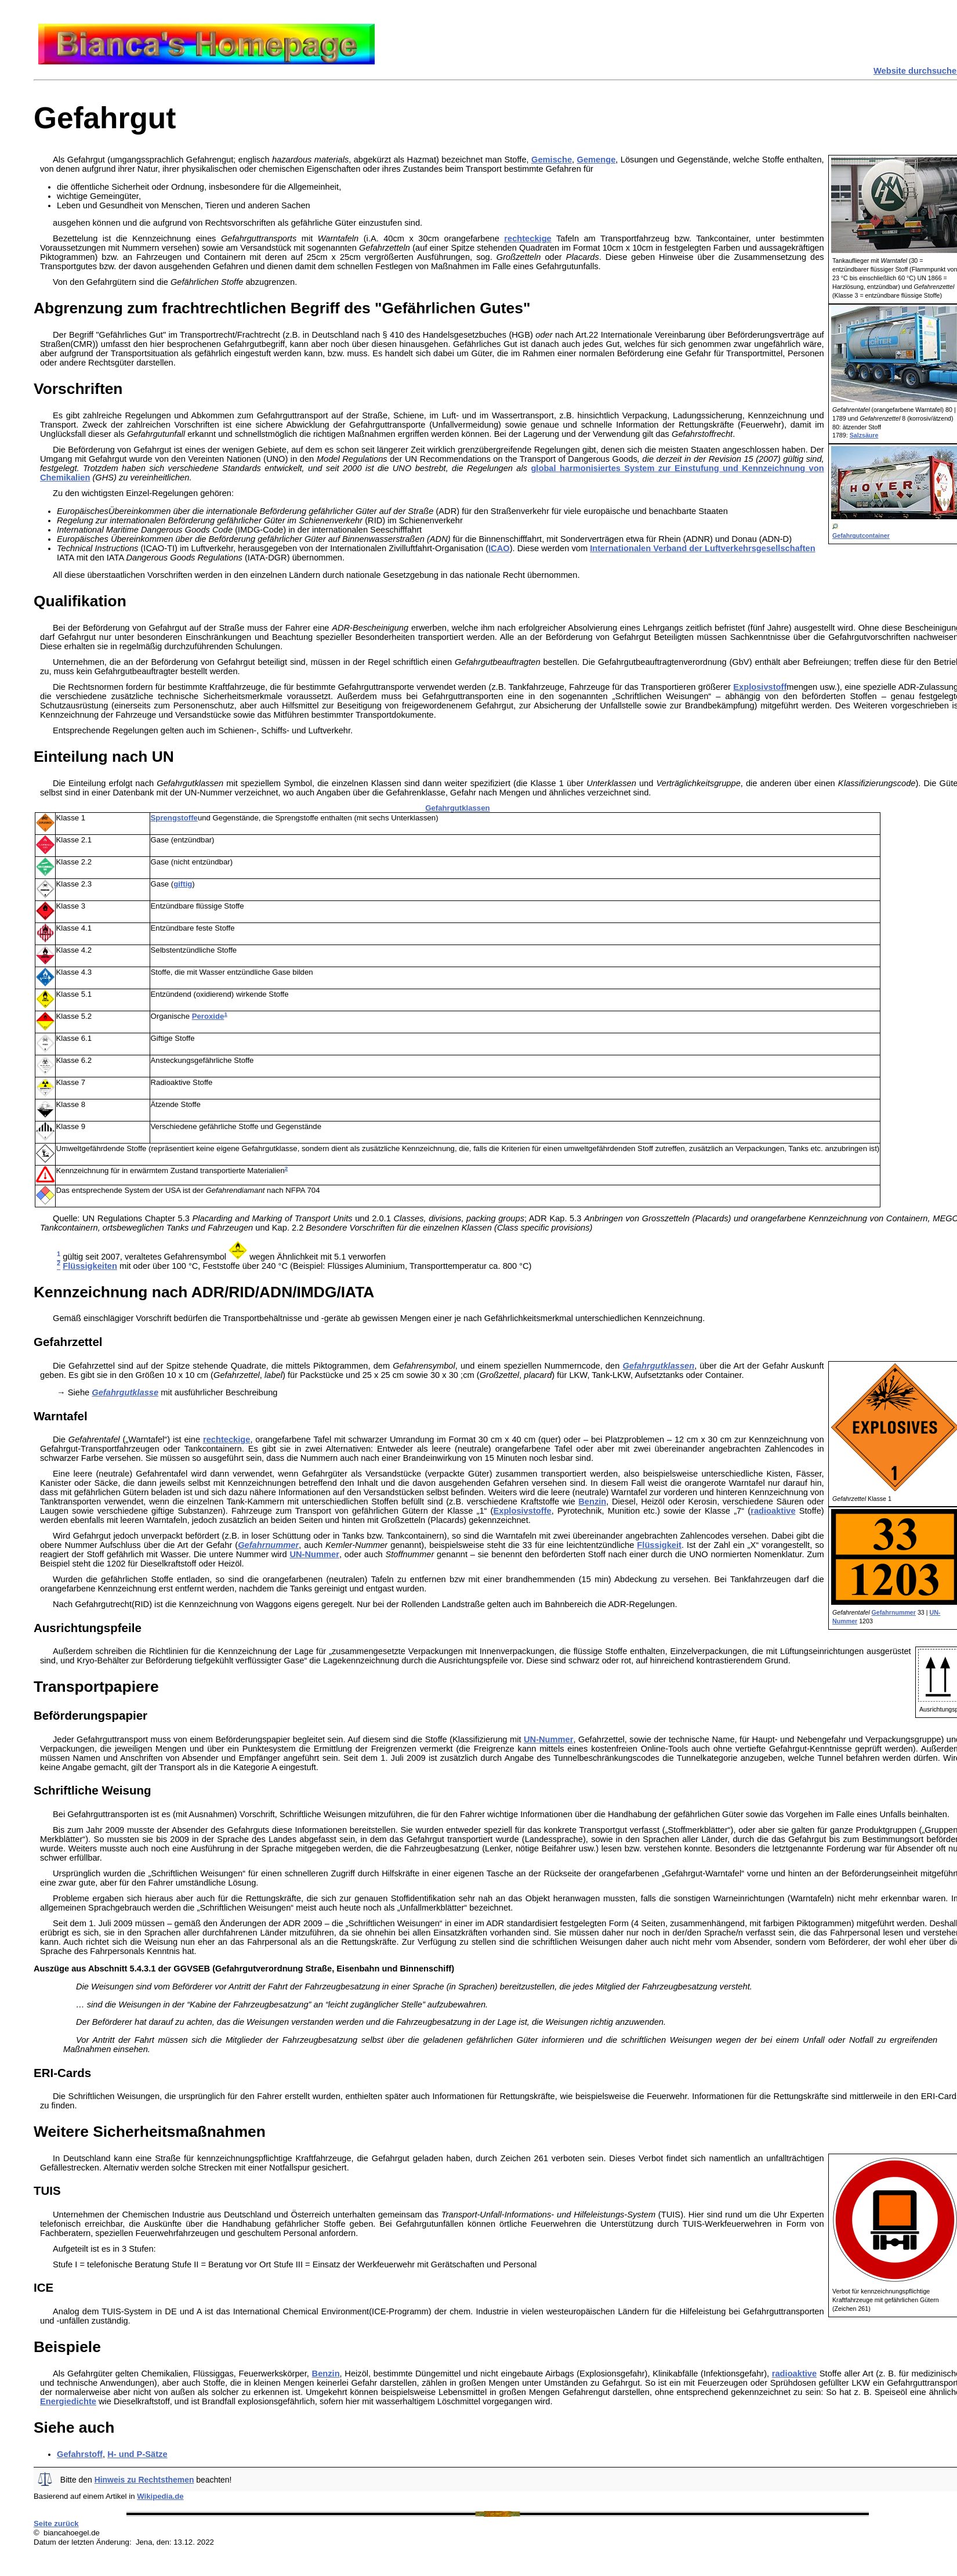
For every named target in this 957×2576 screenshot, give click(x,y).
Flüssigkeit (659, 1545)
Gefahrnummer (894, 1612)
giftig (182, 884)
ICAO (499, 548)
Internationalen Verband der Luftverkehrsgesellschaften (702, 548)
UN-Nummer (314, 1554)
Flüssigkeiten (90, 1266)
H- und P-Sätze (137, 2454)
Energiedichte (68, 2401)
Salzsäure (864, 435)
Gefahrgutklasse (125, 1392)
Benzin (592, 1501)
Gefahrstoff (80, 2454)
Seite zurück (56, 2523)
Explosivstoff (759, 687)
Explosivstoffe (522, 1510)
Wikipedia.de (160, 2496)
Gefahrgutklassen (457, 808)
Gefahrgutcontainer (861, 535)
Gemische (551, 159)
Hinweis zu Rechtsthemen (144, 2479)
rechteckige (527, 238)
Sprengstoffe (174, 817)
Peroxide (208, 1016)
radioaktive (773, 1510)
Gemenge (596, 159)
